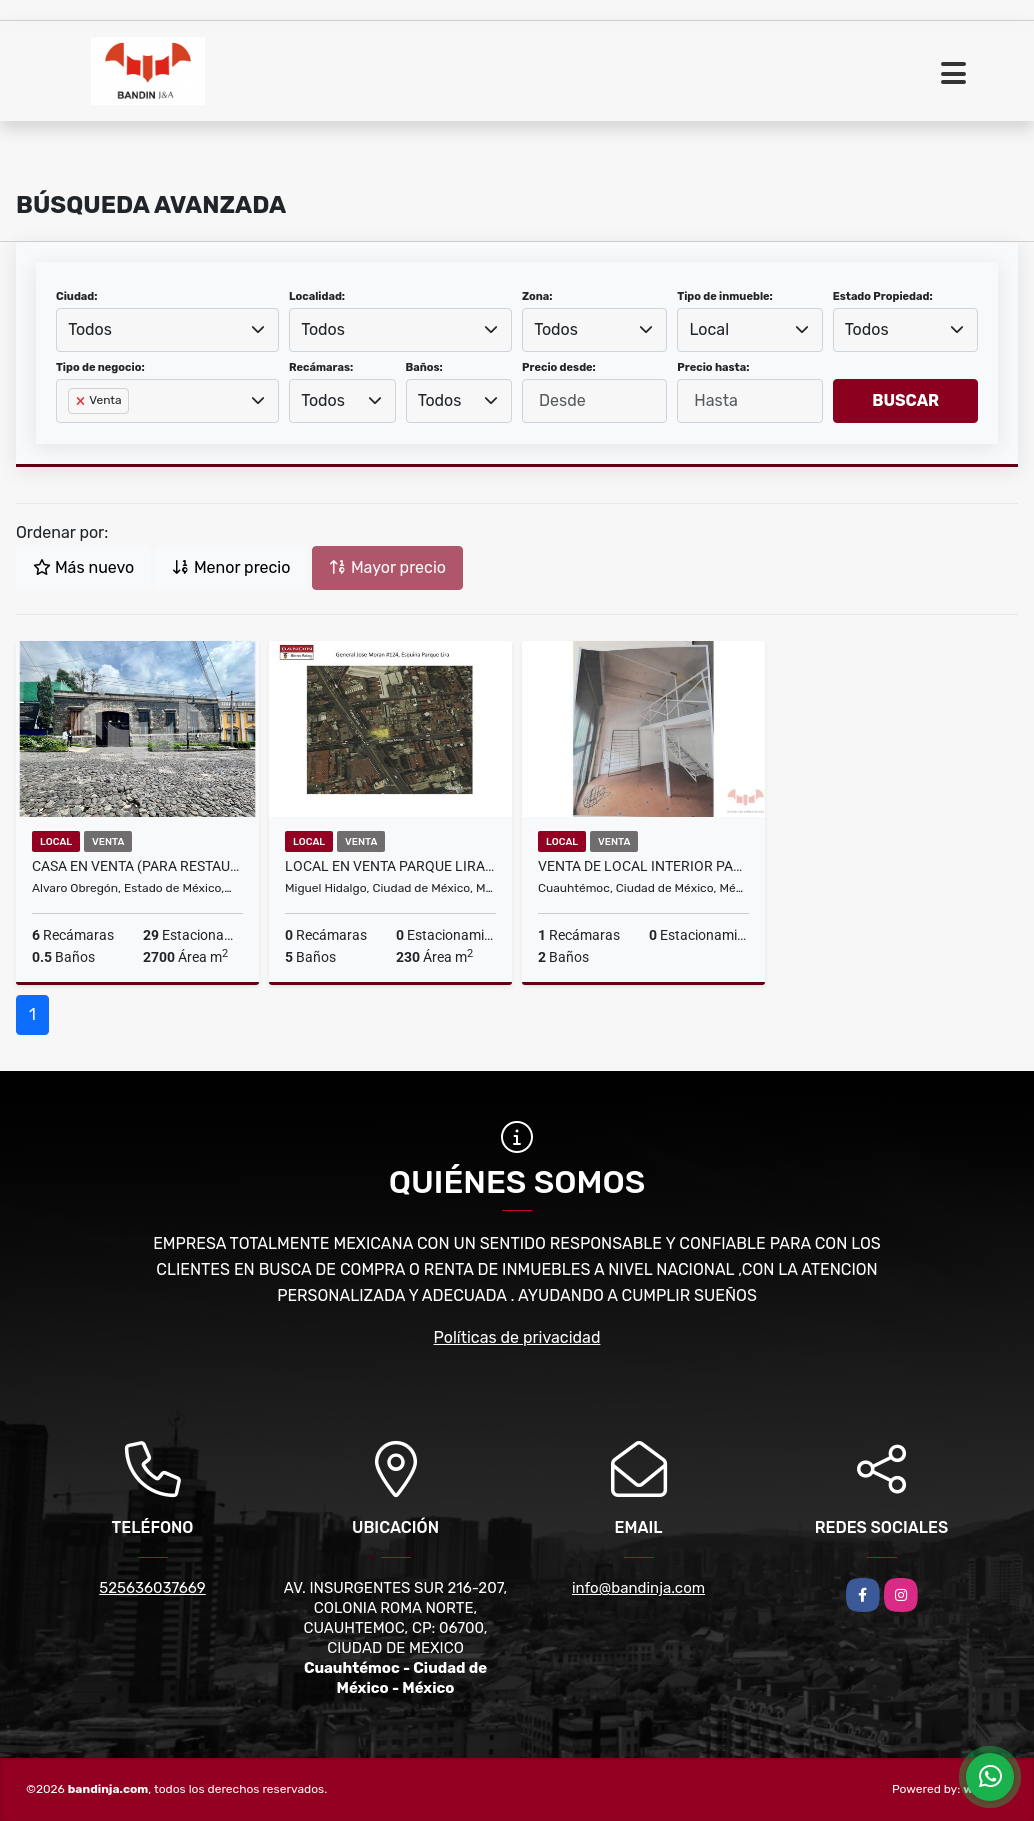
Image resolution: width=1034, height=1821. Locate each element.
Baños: (424, 367)
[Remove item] (82, 401)
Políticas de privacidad (517, 1337)
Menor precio (231, 567)
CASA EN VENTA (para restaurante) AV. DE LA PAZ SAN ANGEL (137, 866)
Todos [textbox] (90, 329)
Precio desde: (559, 367)
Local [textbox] (710, 329)
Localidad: (317, 296)
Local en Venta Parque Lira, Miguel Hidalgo (390, 866)
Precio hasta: (713, 367)
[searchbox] (74, 433)
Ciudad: (77, 296)
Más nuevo (83, 567)
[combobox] (167, 330)
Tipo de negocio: (100, 367)
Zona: (537, 296)
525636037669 (152, 1588)
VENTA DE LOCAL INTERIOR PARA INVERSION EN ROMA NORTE (643, 866)
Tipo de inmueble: (724, 296)
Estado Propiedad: (883, 296)
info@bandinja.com (638, 1588)
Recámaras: (321, 367)
